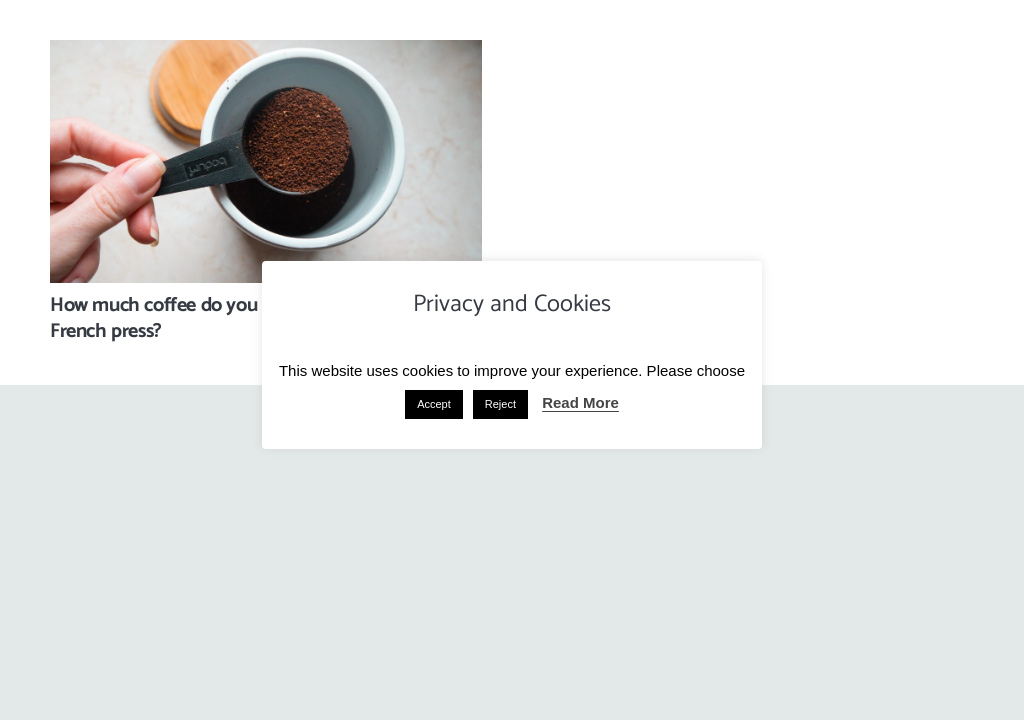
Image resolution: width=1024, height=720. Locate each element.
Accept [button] (434, 404)
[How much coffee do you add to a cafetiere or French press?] (266, 54)
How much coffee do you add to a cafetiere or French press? (239, 318)
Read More (580, 402)
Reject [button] (500, 404)
